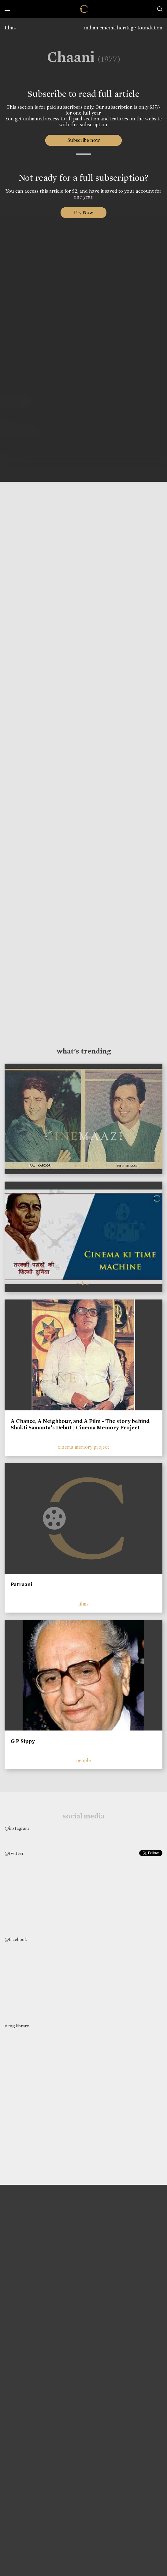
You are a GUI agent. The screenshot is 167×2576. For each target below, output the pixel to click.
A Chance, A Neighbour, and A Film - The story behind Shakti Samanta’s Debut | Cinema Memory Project (80, 1424)
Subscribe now (83, 140)
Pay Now (83, 212)
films (10, 28)
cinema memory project (83, 1447)
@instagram (17, 1828)
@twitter (14, 1853)
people (83, 1760)
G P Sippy (23, 1741)
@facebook (16, 1939)
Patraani (21, 1584)
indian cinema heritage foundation (123, 28)
